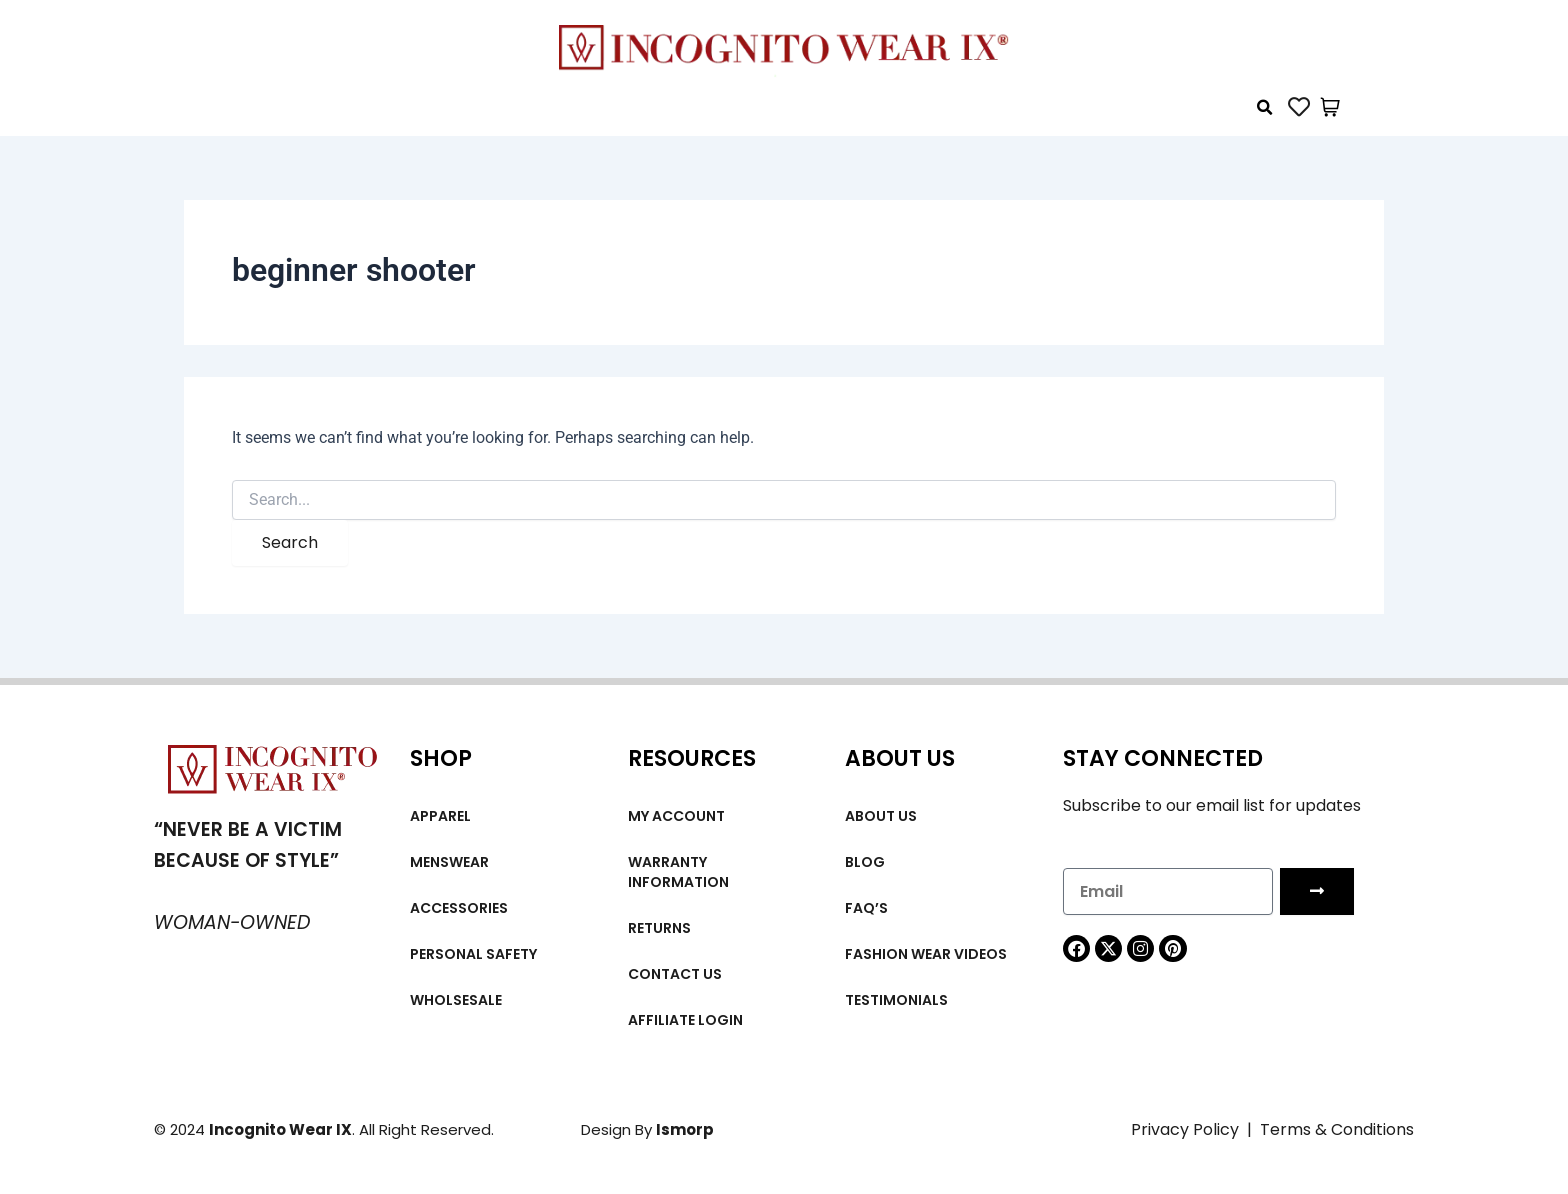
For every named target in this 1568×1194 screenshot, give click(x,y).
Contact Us (675, 974)
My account (676, 816)
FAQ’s (866, 908)
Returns (659, 928)
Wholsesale (456, 1000)
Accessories (459, 908)
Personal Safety (473, 954)
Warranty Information (678, 872)
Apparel (440, 816)
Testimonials (896, 1000)
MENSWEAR (449, 862)
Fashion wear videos (926, 954)
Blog (865, 862)
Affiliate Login (685, 1020)
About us (881, 816)
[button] (1265, 108)
